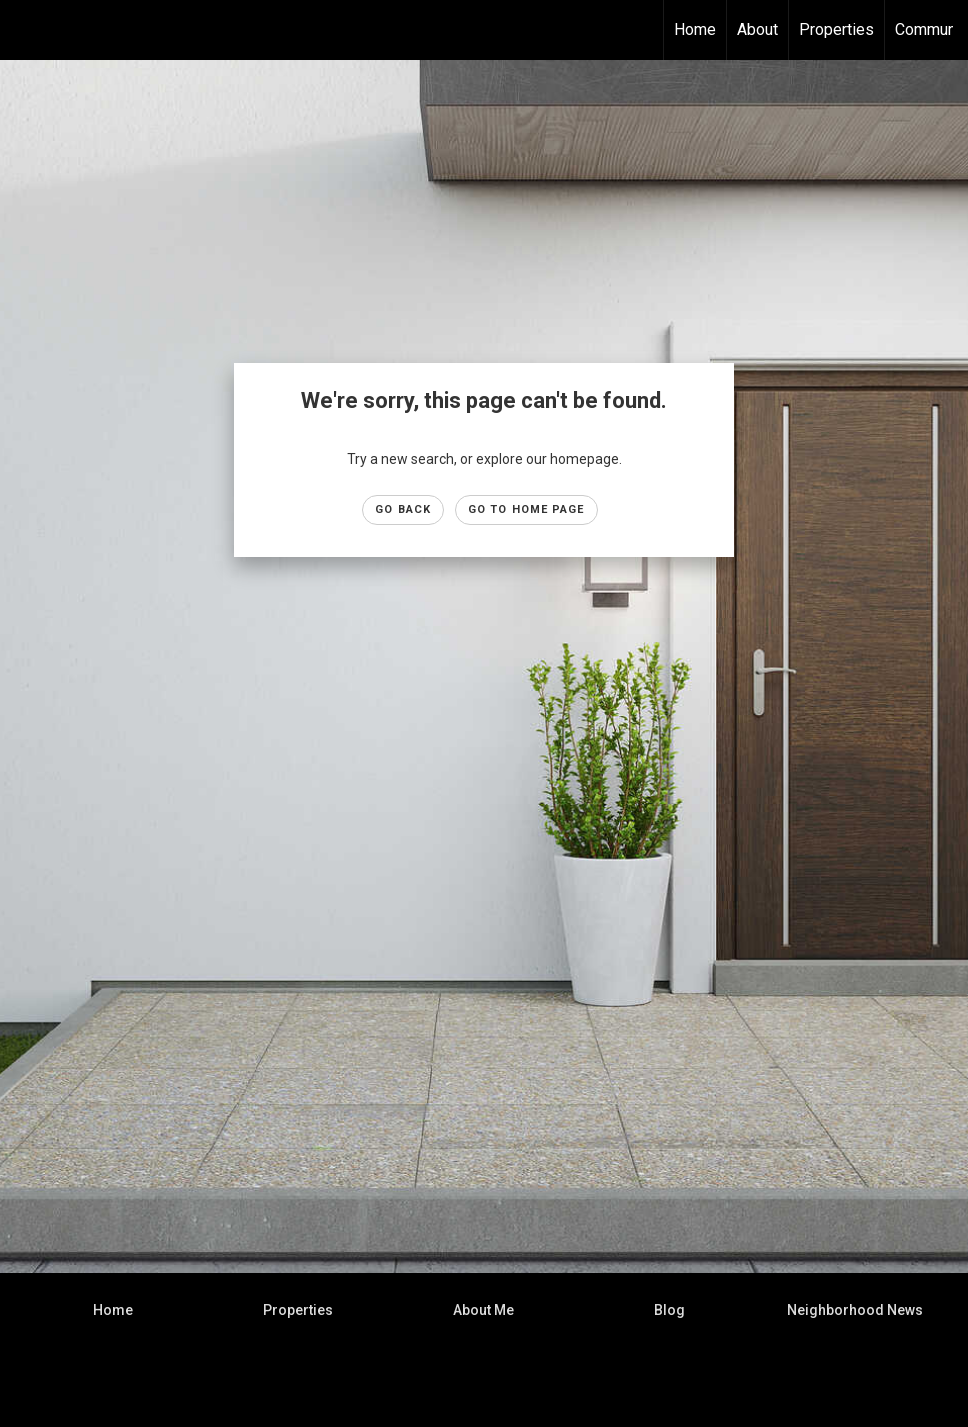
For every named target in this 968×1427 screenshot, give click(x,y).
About (757, 29)
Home (695, 29)
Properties (836, 29)
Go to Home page (526, 509)
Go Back (403, 509)
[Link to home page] (25, 30)
